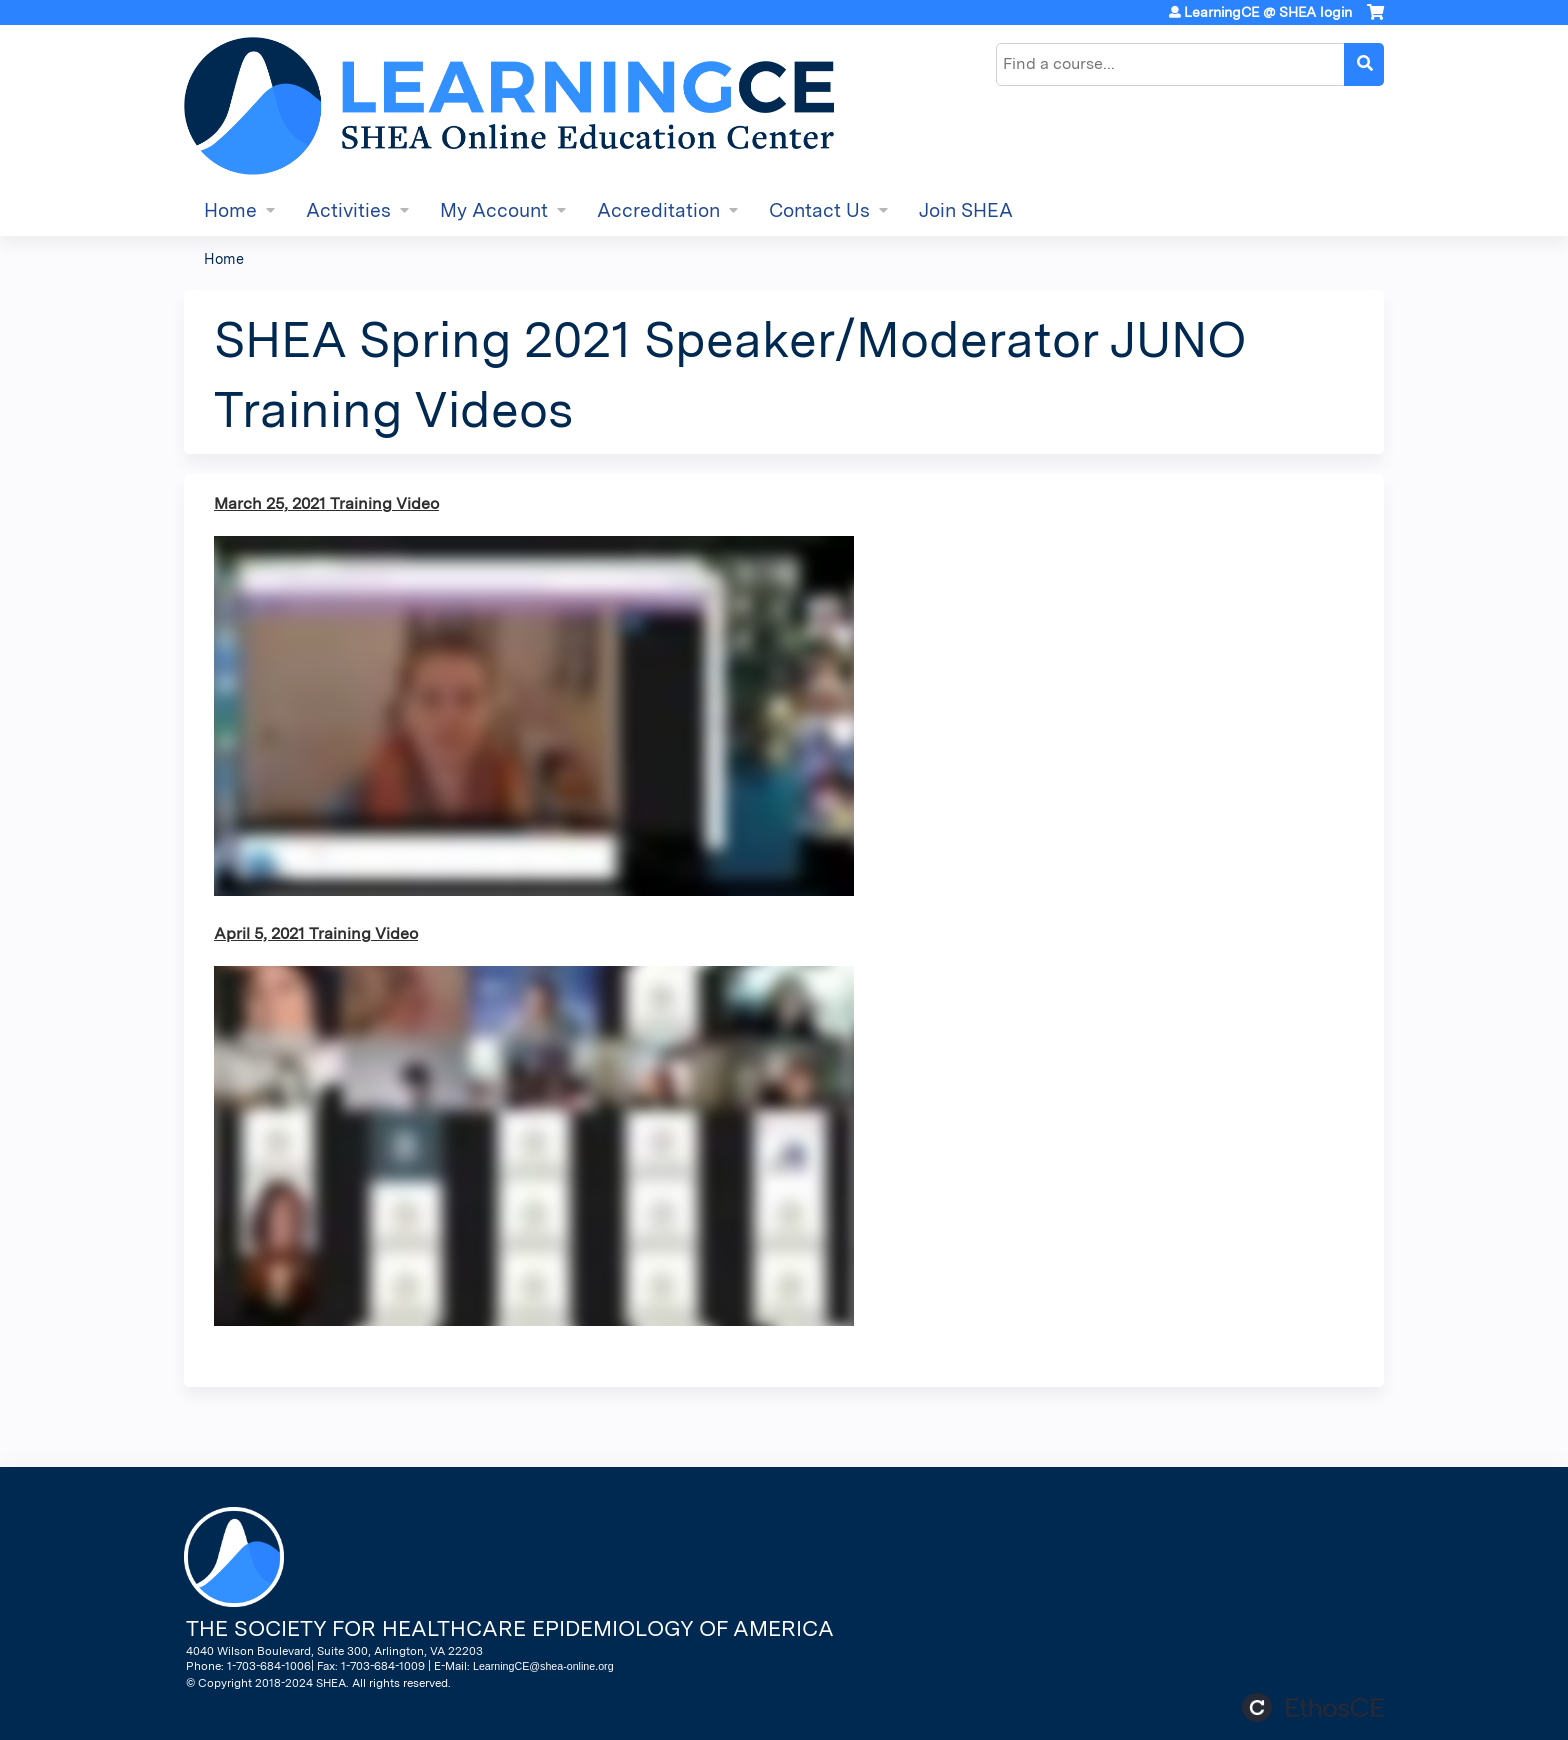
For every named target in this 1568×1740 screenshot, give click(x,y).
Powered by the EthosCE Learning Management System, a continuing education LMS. (1313, 1707)
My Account (494, 210)
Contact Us (819, 210)
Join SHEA (966, 210)
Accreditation (658, 210)
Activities (348, 210)
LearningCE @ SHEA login (1268, 12)
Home (230, 210)
